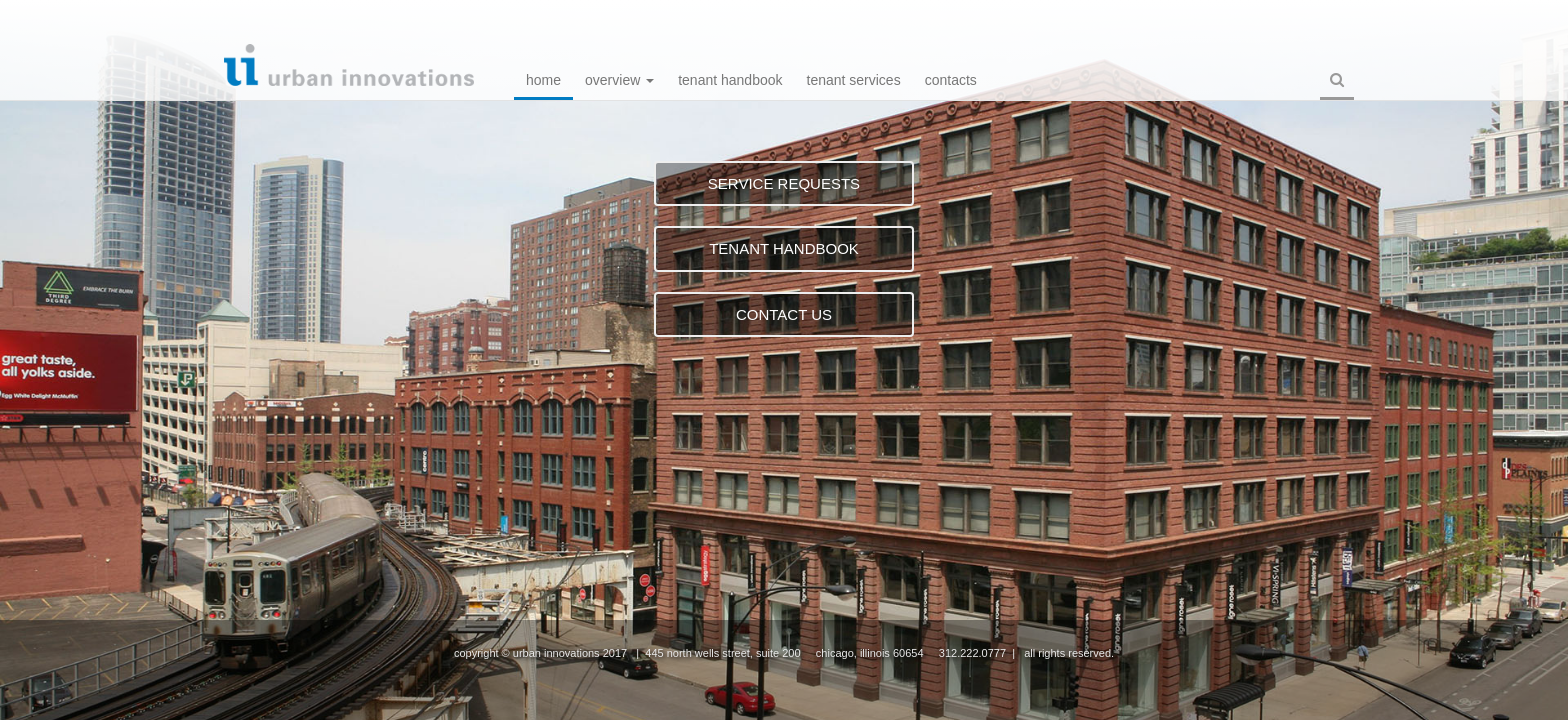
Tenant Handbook (730, 80)
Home (543, 80)
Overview (619, 80)
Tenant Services (854, 80)
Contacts (951, 80)
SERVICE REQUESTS (784, 183)
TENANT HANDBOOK (784, 248)
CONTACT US (784, 314)
